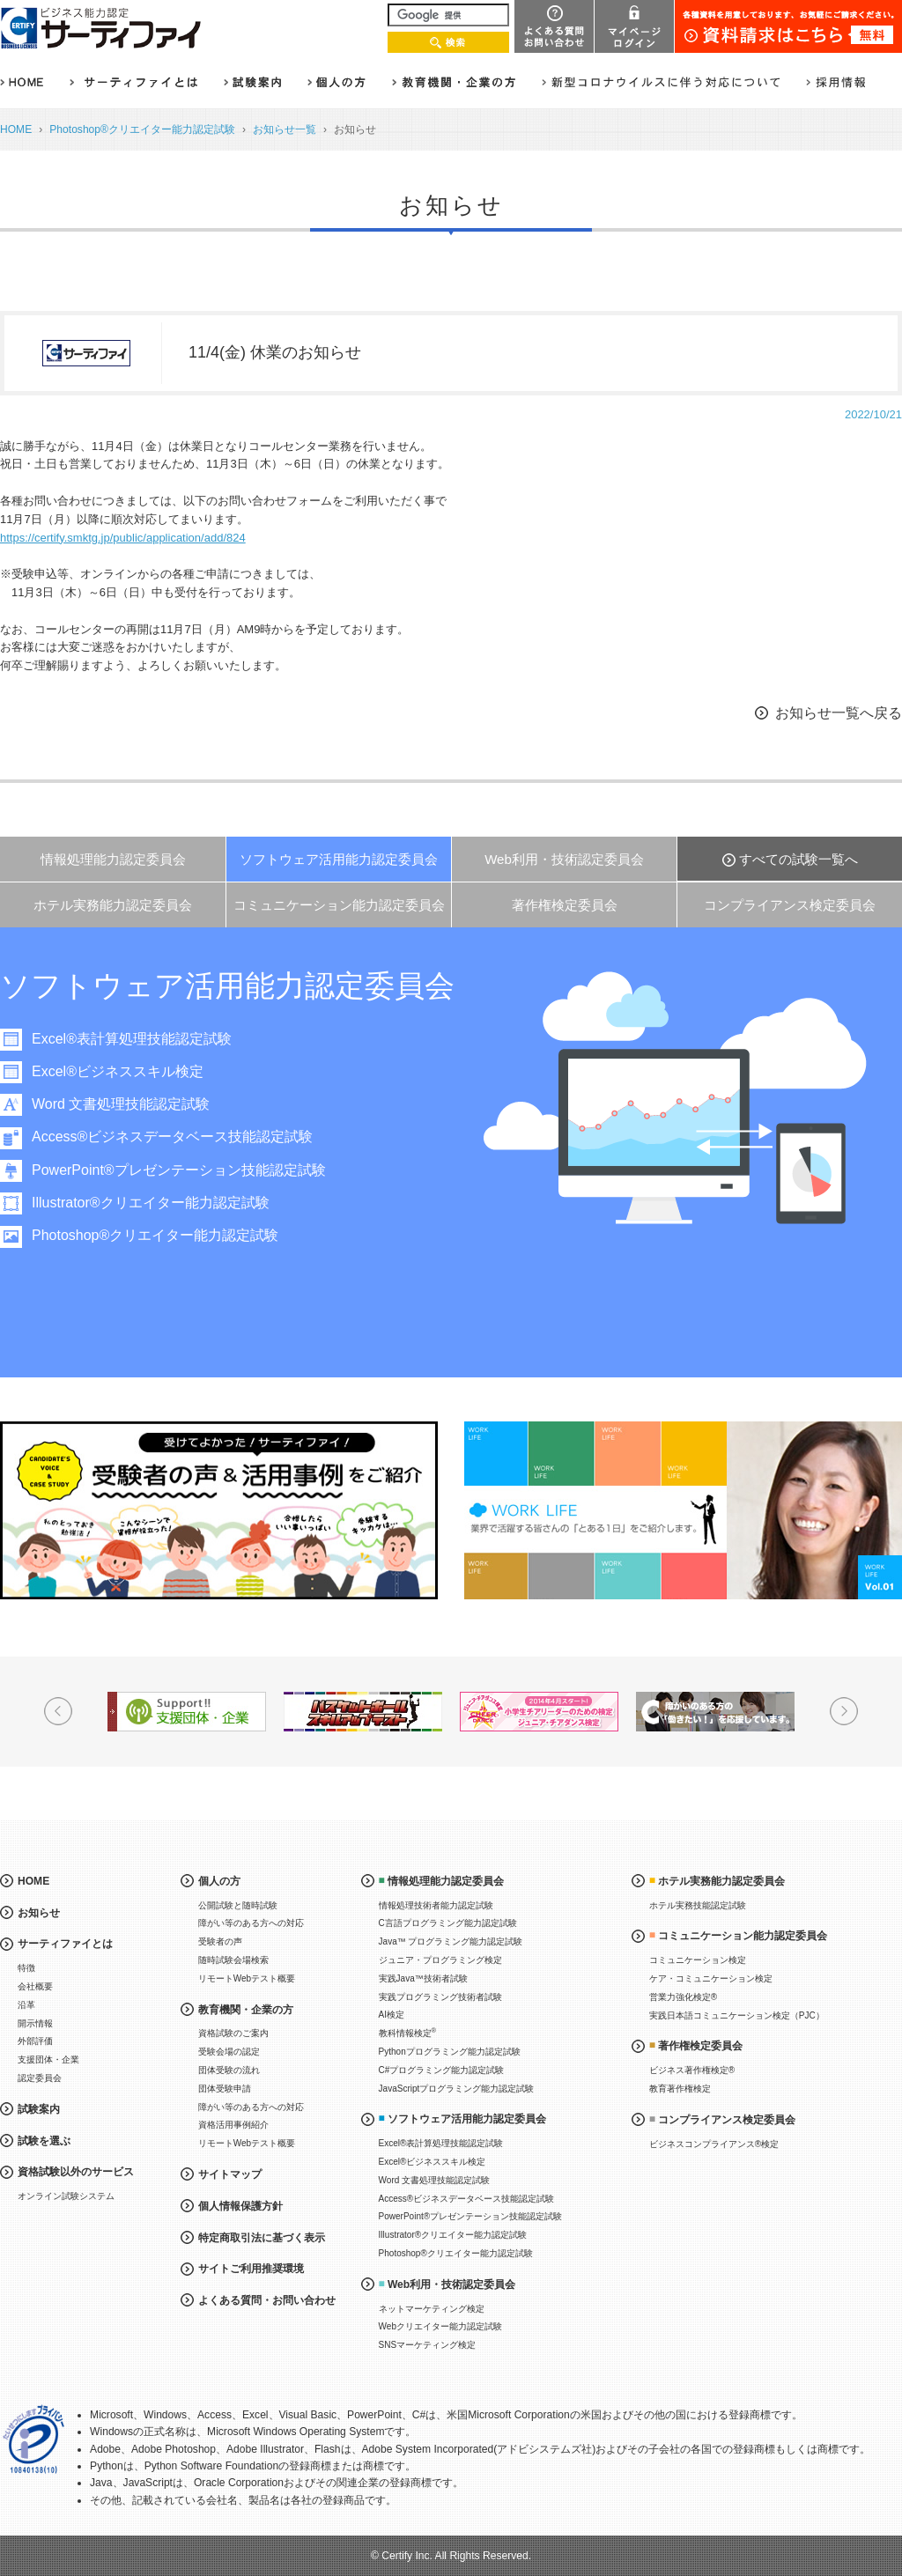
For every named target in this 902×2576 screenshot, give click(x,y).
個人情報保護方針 (240, 2206)
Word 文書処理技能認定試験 (128, 1103)
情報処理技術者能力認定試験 (436, 1905)
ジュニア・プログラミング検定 (440, 1960)
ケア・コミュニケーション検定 (711, 1978)
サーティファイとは (65, 1944)
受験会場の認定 (229, 2051)
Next (844, 1711)
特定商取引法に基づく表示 (261, 2238)
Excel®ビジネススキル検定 (125, 1071)
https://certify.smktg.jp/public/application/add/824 (123, 537)
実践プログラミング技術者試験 (440, 1997)
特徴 (26, 1968)
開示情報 (35, 2023)
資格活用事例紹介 (233, 2124)
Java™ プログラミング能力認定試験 (451, 1941)
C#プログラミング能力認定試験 (442, 2070)
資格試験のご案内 (233, 2033)
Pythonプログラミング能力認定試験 (450, 2051)
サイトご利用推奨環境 (251, 2268)
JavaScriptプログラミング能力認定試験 (457, 2088)
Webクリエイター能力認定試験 (440, 2326)
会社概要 (35, 1986)
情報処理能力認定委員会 (113, 859)
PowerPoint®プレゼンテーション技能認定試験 (186, 1170)
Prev (58, 1711)
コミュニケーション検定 (697, 1960)
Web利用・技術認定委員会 (564, 859)
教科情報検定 (408, 2032)
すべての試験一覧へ (798, 859)
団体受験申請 (224, 2088)
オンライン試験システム (66, 2196)
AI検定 (391, 2014)
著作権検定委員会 (564, 904)
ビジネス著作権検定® (692, 2070)
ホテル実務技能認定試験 (697, 1905)
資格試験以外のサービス (76, 2172)
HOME (16, 129)
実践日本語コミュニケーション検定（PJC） (736, 2015)
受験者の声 (220, 1941)
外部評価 (35, 2041)
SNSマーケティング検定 (428, 2345)
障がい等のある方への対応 (251, 1923)
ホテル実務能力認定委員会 (112, 904)
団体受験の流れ (229, 2070)
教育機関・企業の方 (245, 2010)
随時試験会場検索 (233, 1960)
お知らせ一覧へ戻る (838, 712)
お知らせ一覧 (284, 129)
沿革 (26, 2005)
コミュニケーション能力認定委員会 (339, 904)
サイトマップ (230, 2174)
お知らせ (39, 1913)
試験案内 (39, 2109)
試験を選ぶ (44, 2141)
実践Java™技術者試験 (423, 1978)
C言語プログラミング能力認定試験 (448, 1923)
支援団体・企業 (48, 2059)
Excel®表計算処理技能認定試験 (139, 1038)
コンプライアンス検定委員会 (790, 904)
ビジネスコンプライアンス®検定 (714, 2144)
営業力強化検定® (683, 1997)
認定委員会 (40, 2078)
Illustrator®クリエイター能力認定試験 (158, 1202)
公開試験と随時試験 (237, 1905)
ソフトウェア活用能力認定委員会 (339, 859)
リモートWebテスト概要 (246, 1978)
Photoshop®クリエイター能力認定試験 (142, 129)
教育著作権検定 (680, 2088)
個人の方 (219, 1881)
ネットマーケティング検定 (431, 2309)
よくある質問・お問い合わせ (267, 2300)
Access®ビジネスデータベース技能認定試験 (179, 1136)
